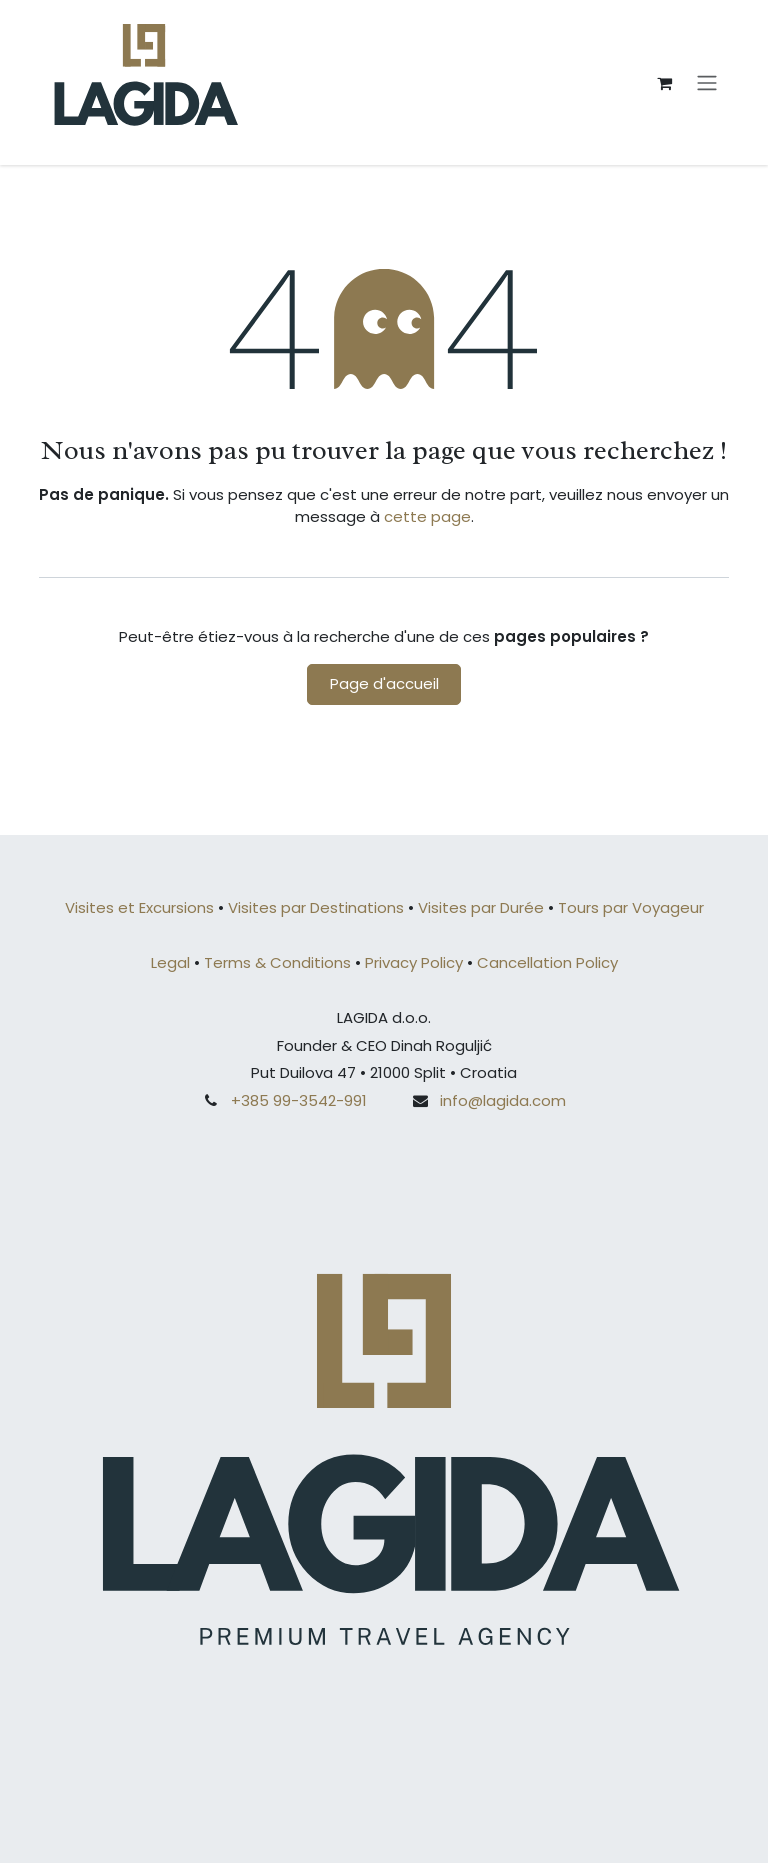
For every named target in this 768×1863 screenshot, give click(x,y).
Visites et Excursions (139, 907)
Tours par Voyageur (631, 907)
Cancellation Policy (547, 962)
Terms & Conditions (277, 962)
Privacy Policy (414, 962)
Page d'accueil (384, 683)
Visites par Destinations (318, 907)
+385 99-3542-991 (299, 1100)
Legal (170, 962)
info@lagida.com (503, 1100)
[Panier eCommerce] (664, 83)
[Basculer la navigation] (707, 82)
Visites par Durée (481, 907)
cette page (427, 516)
